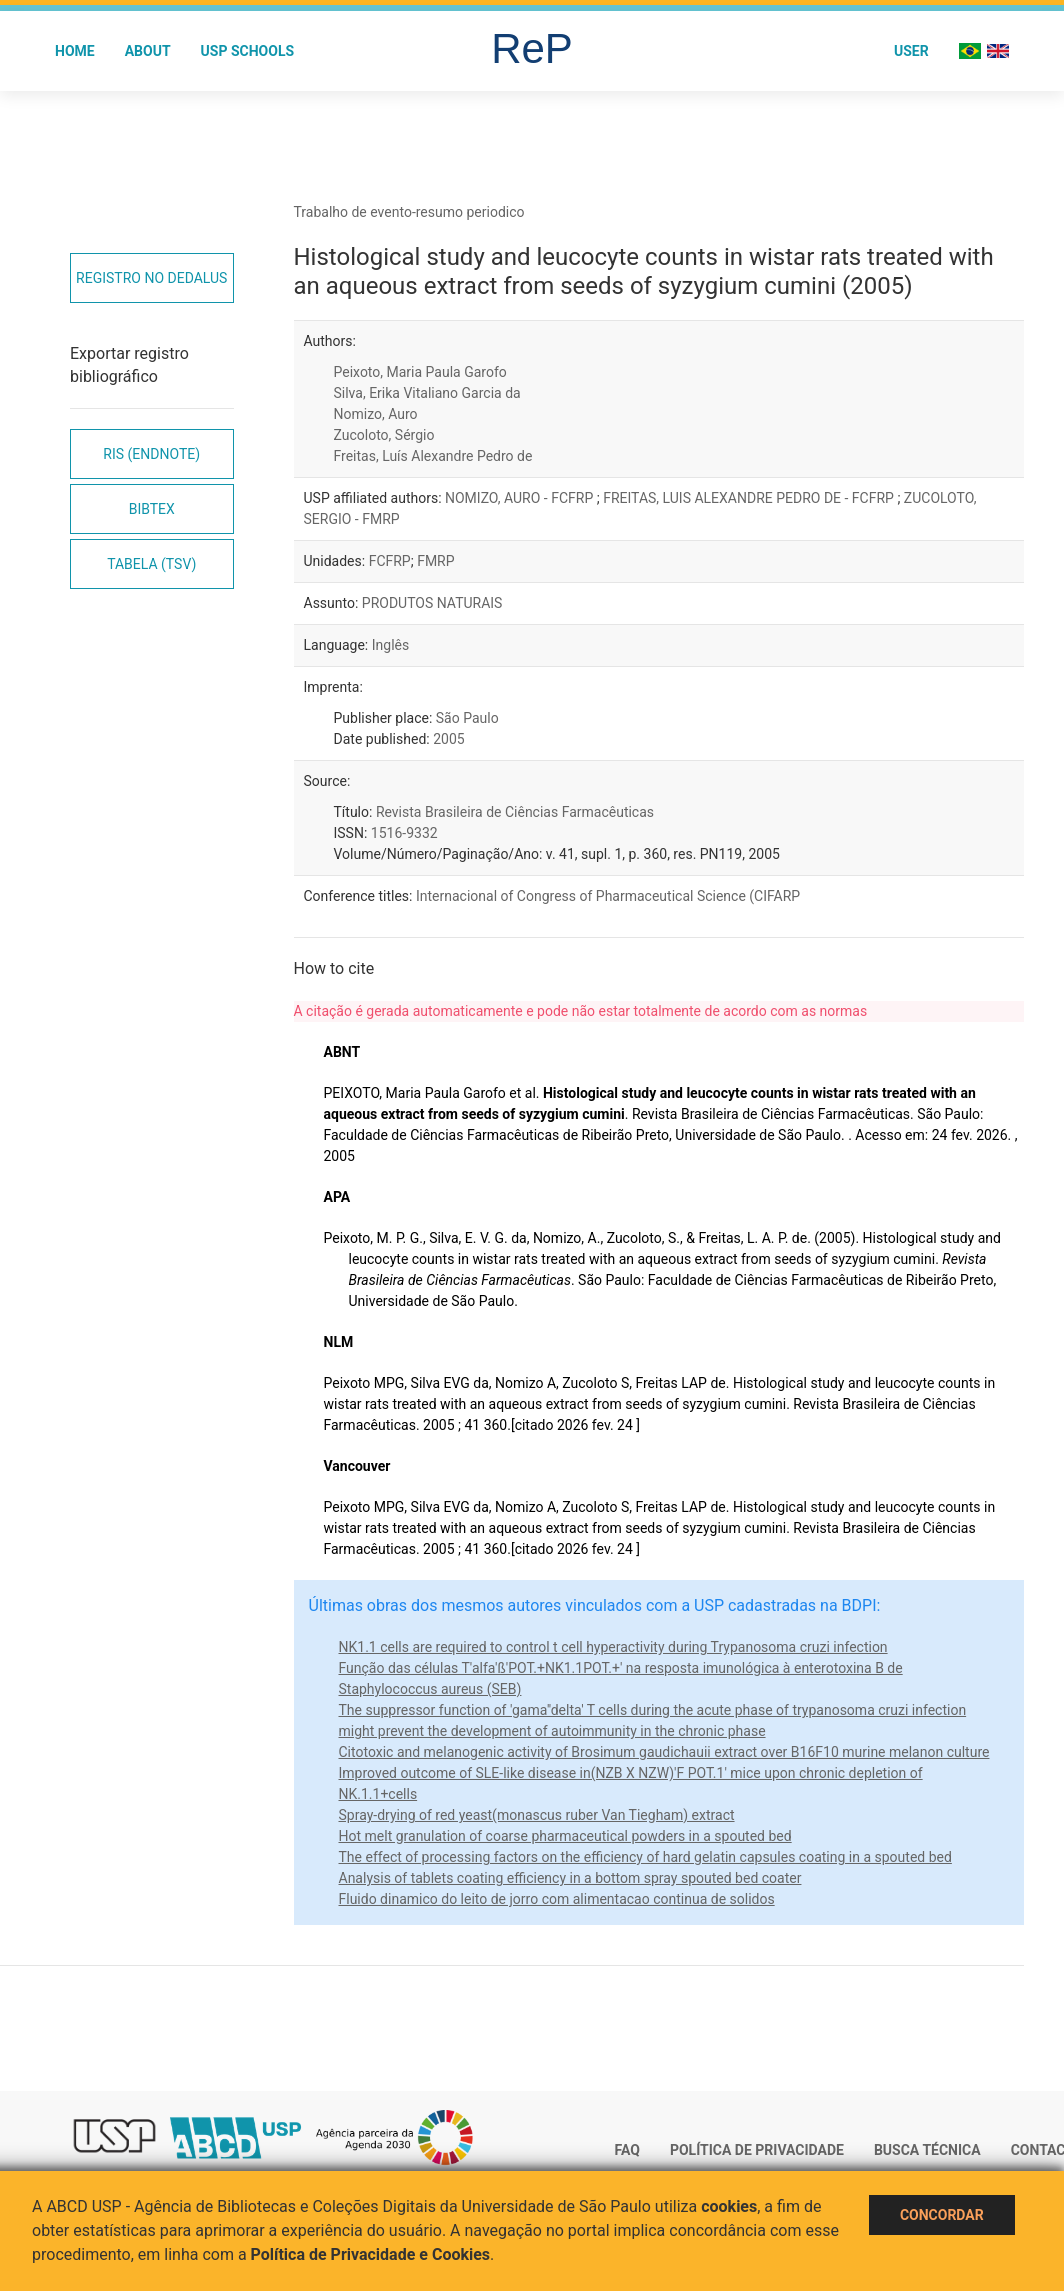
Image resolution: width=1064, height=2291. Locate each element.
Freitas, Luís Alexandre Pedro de (433, 456)
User (911, 51)
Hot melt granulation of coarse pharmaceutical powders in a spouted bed (565, 1836)
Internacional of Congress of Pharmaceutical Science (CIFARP (608, 896)
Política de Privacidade (757, 2150)
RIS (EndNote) (151, 454)
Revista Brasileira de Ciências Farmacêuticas (515, 812)
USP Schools (248, 51)
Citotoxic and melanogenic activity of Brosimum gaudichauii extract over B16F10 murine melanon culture (664, 1752)
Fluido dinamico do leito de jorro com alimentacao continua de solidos (557, 1899)
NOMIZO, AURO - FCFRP (521, 498)
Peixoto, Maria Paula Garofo (420, 372)
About (148, 51)
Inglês (390, 645)
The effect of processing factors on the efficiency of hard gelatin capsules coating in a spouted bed (645, 1857)
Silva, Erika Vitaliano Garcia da (427, 393)
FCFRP (390, 561)
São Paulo (467, 718)
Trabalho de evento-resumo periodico (409, 212)
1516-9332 (404, 833)
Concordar (942, 2215)
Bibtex (152, 509)
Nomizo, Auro (376, 414)
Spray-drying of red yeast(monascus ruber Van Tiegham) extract (537, 1815)
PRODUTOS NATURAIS (432, 603)
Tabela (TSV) (151, 564)
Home (75, 51)
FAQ (627, 2150)
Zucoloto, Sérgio (384, 435)
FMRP (435, 561)
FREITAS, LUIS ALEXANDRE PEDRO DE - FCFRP (750, 498)
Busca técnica (927, 2150)
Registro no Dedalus (151, 278)
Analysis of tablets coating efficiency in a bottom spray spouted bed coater (570, 1878)
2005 (448, 739)
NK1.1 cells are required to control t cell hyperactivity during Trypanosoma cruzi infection (613, 1647)
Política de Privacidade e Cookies (371, 2254)
